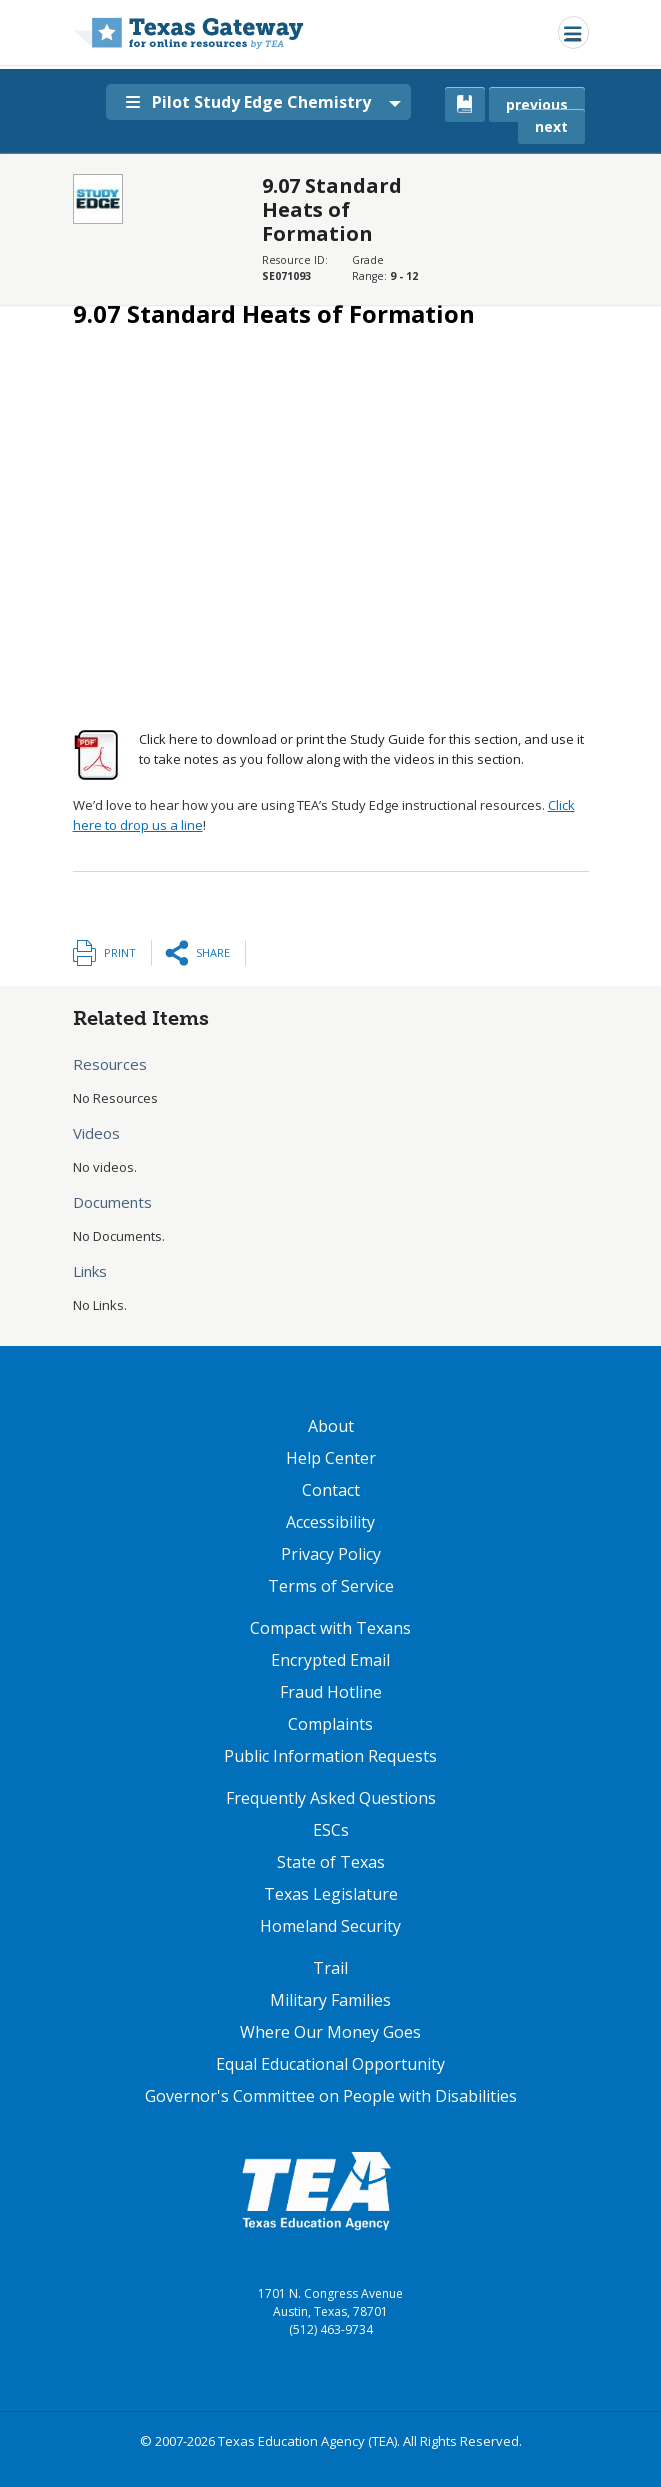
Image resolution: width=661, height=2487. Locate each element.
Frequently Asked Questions (331, 1798)
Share (213, 952)
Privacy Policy (331, 1554)
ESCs (331, 1830)
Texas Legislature (331, 1894)
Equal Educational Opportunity (330, 2064)
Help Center (331, 1458)
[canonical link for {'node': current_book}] (465, 104)
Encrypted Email (330, 1660)
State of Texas (331, 1862)
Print (120, 952)
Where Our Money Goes (330, 2032)
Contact (331, 1490)
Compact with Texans (330, 1628)
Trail (330, 1968)
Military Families (330, 2000)
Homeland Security (330, 1926)
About (331, 1426)
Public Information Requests (330, 1756)
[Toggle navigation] (573, 32)
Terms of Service (331, 1586)
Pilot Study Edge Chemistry (248, 102)
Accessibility (330, 1522)
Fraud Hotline (331, 1692)
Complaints (330, 1724)
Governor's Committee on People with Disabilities (331, 2096)
